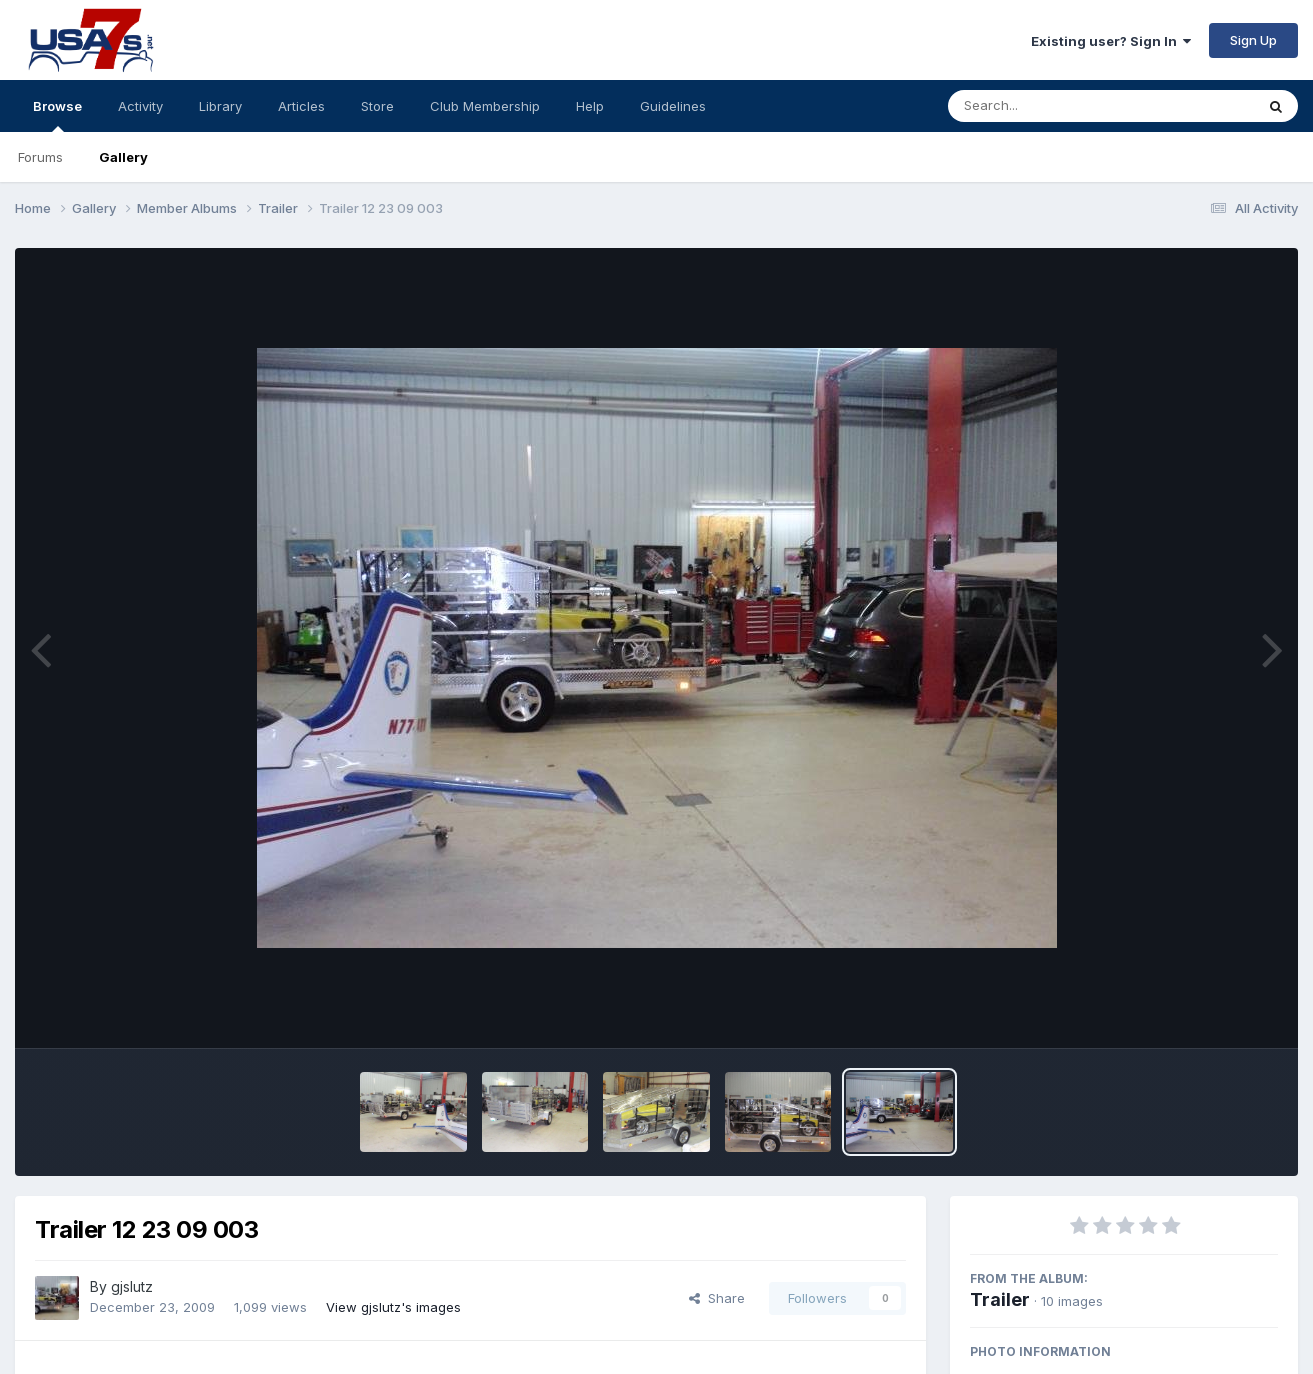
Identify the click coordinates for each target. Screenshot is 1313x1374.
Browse (57, 115)
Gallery (123, 157)
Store (377, 106)
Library (220, 106)
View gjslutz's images (393, 1307)
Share (717, 1298)
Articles (301, 106)
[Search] (1046, 106)
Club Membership (485, 106)
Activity (140, 106)
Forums (40, 157)
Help (590, 106)
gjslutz (132, 1286)
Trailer (1000, 1299)
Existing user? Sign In (1111, 41)
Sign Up (1253, 40)
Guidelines (673, 106)
